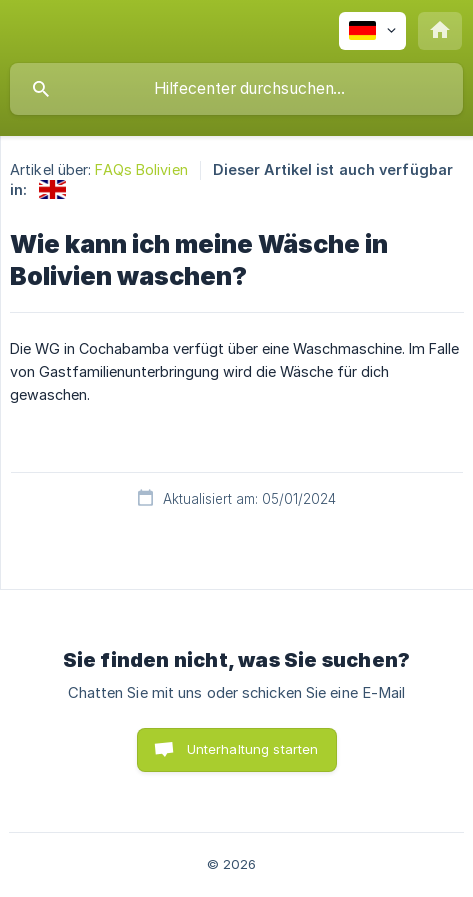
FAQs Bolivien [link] (141, 169)
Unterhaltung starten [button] (253, 749)
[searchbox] (236, 89)
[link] (52, 189)
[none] (372, 31)
